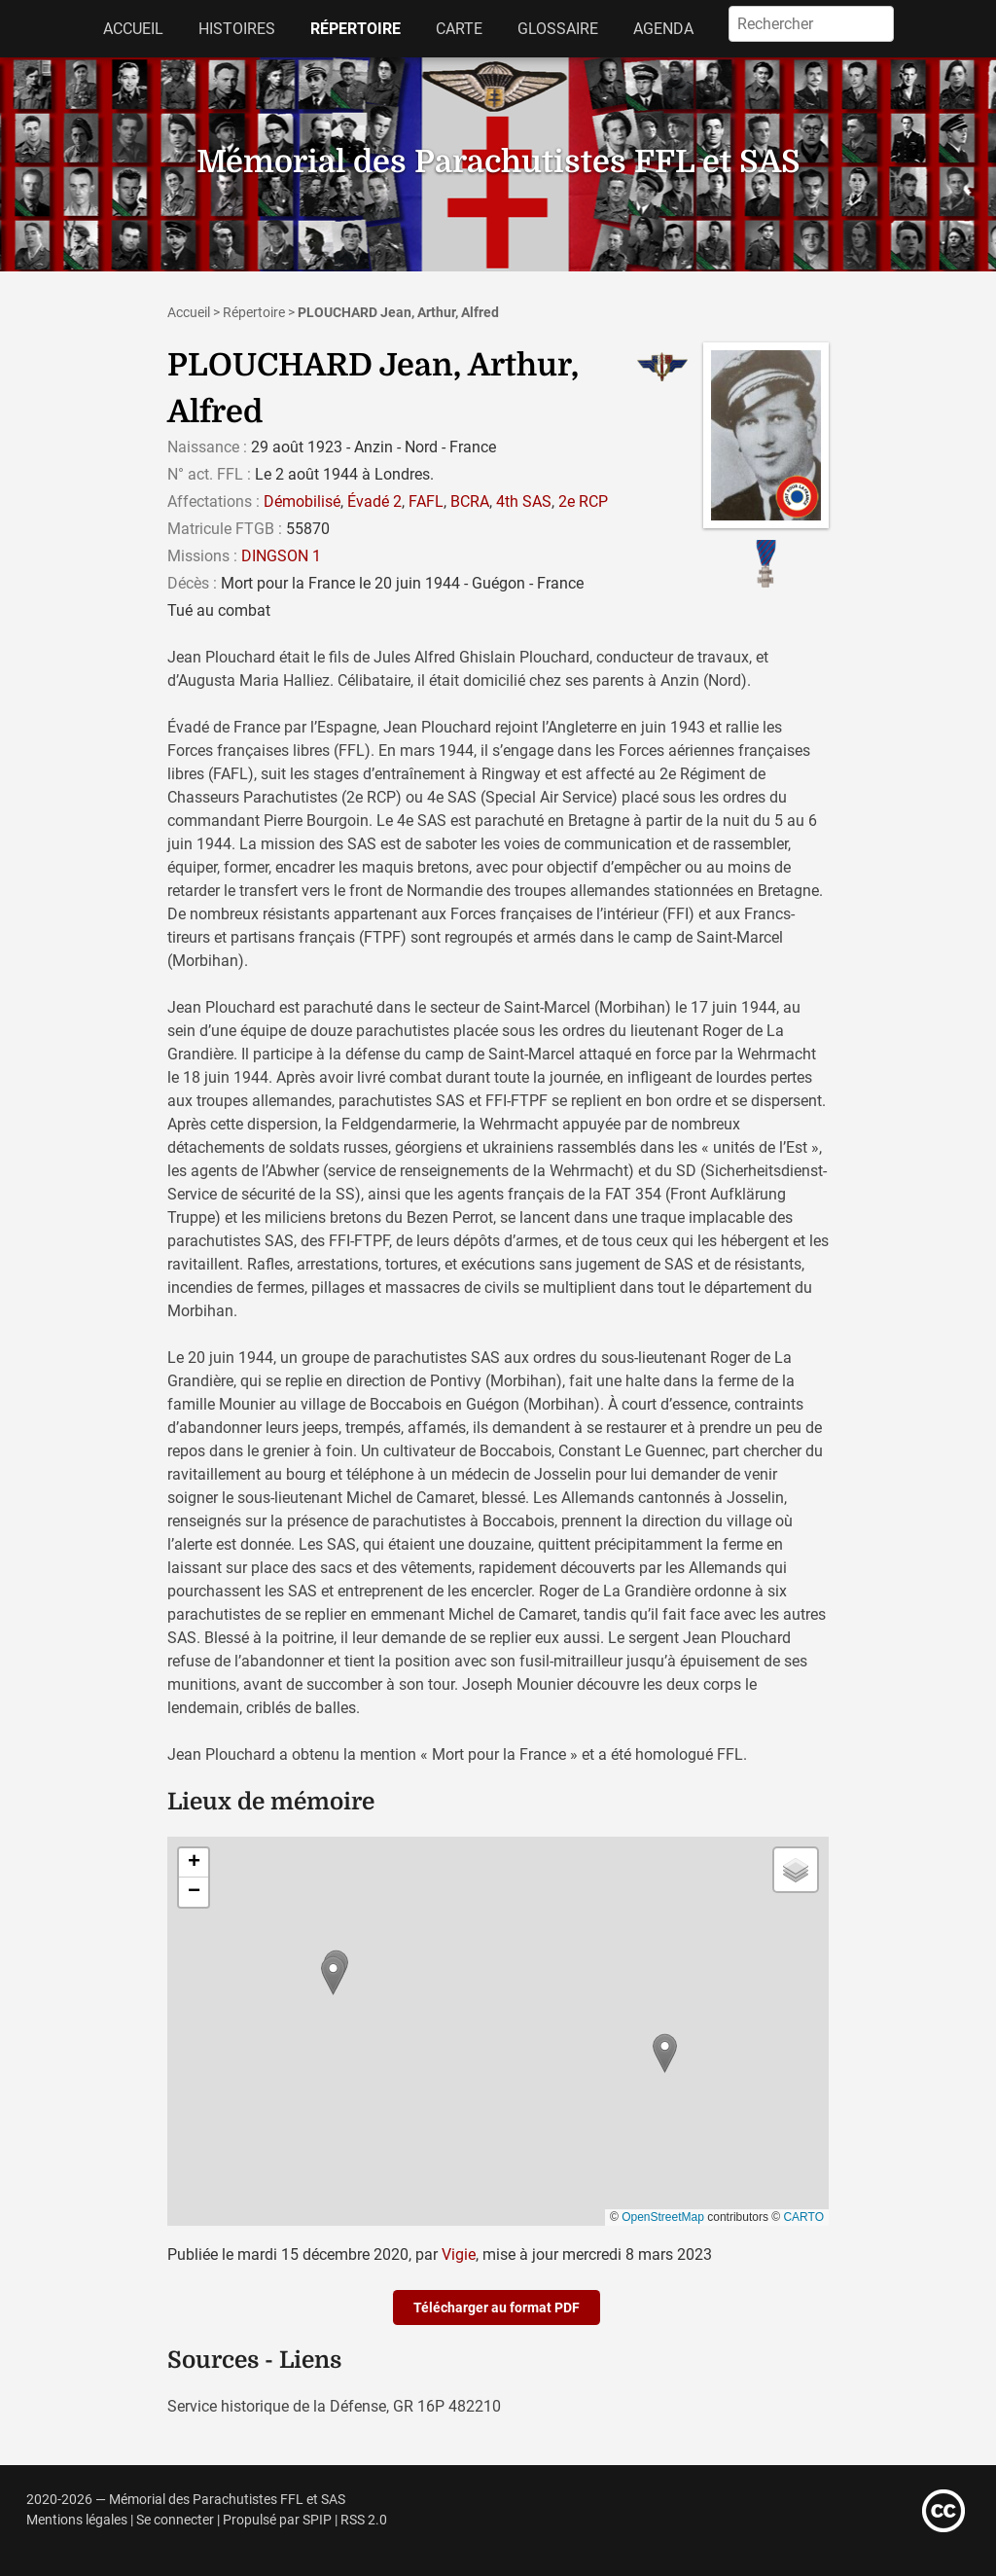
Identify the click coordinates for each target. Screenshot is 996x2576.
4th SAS (523, 501)
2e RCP (583, 501)
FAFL (426, 501)
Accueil (133, 28)
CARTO (803, 2217)
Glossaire (557, 28)
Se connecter (175, 2520)
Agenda (663, 28)
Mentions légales (76, 2520)
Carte (459, 28)
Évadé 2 (374, 501)
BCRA (469, 501)
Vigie (459, 2254)
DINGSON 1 (281, 556)
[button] (333, 1975)
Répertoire (355, 28)
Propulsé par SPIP (277, 2520)
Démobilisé (302, 501)
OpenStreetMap (663, 2217)
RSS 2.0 (363, 2520)
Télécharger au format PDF (496, 2307)
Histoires (236, 28)
